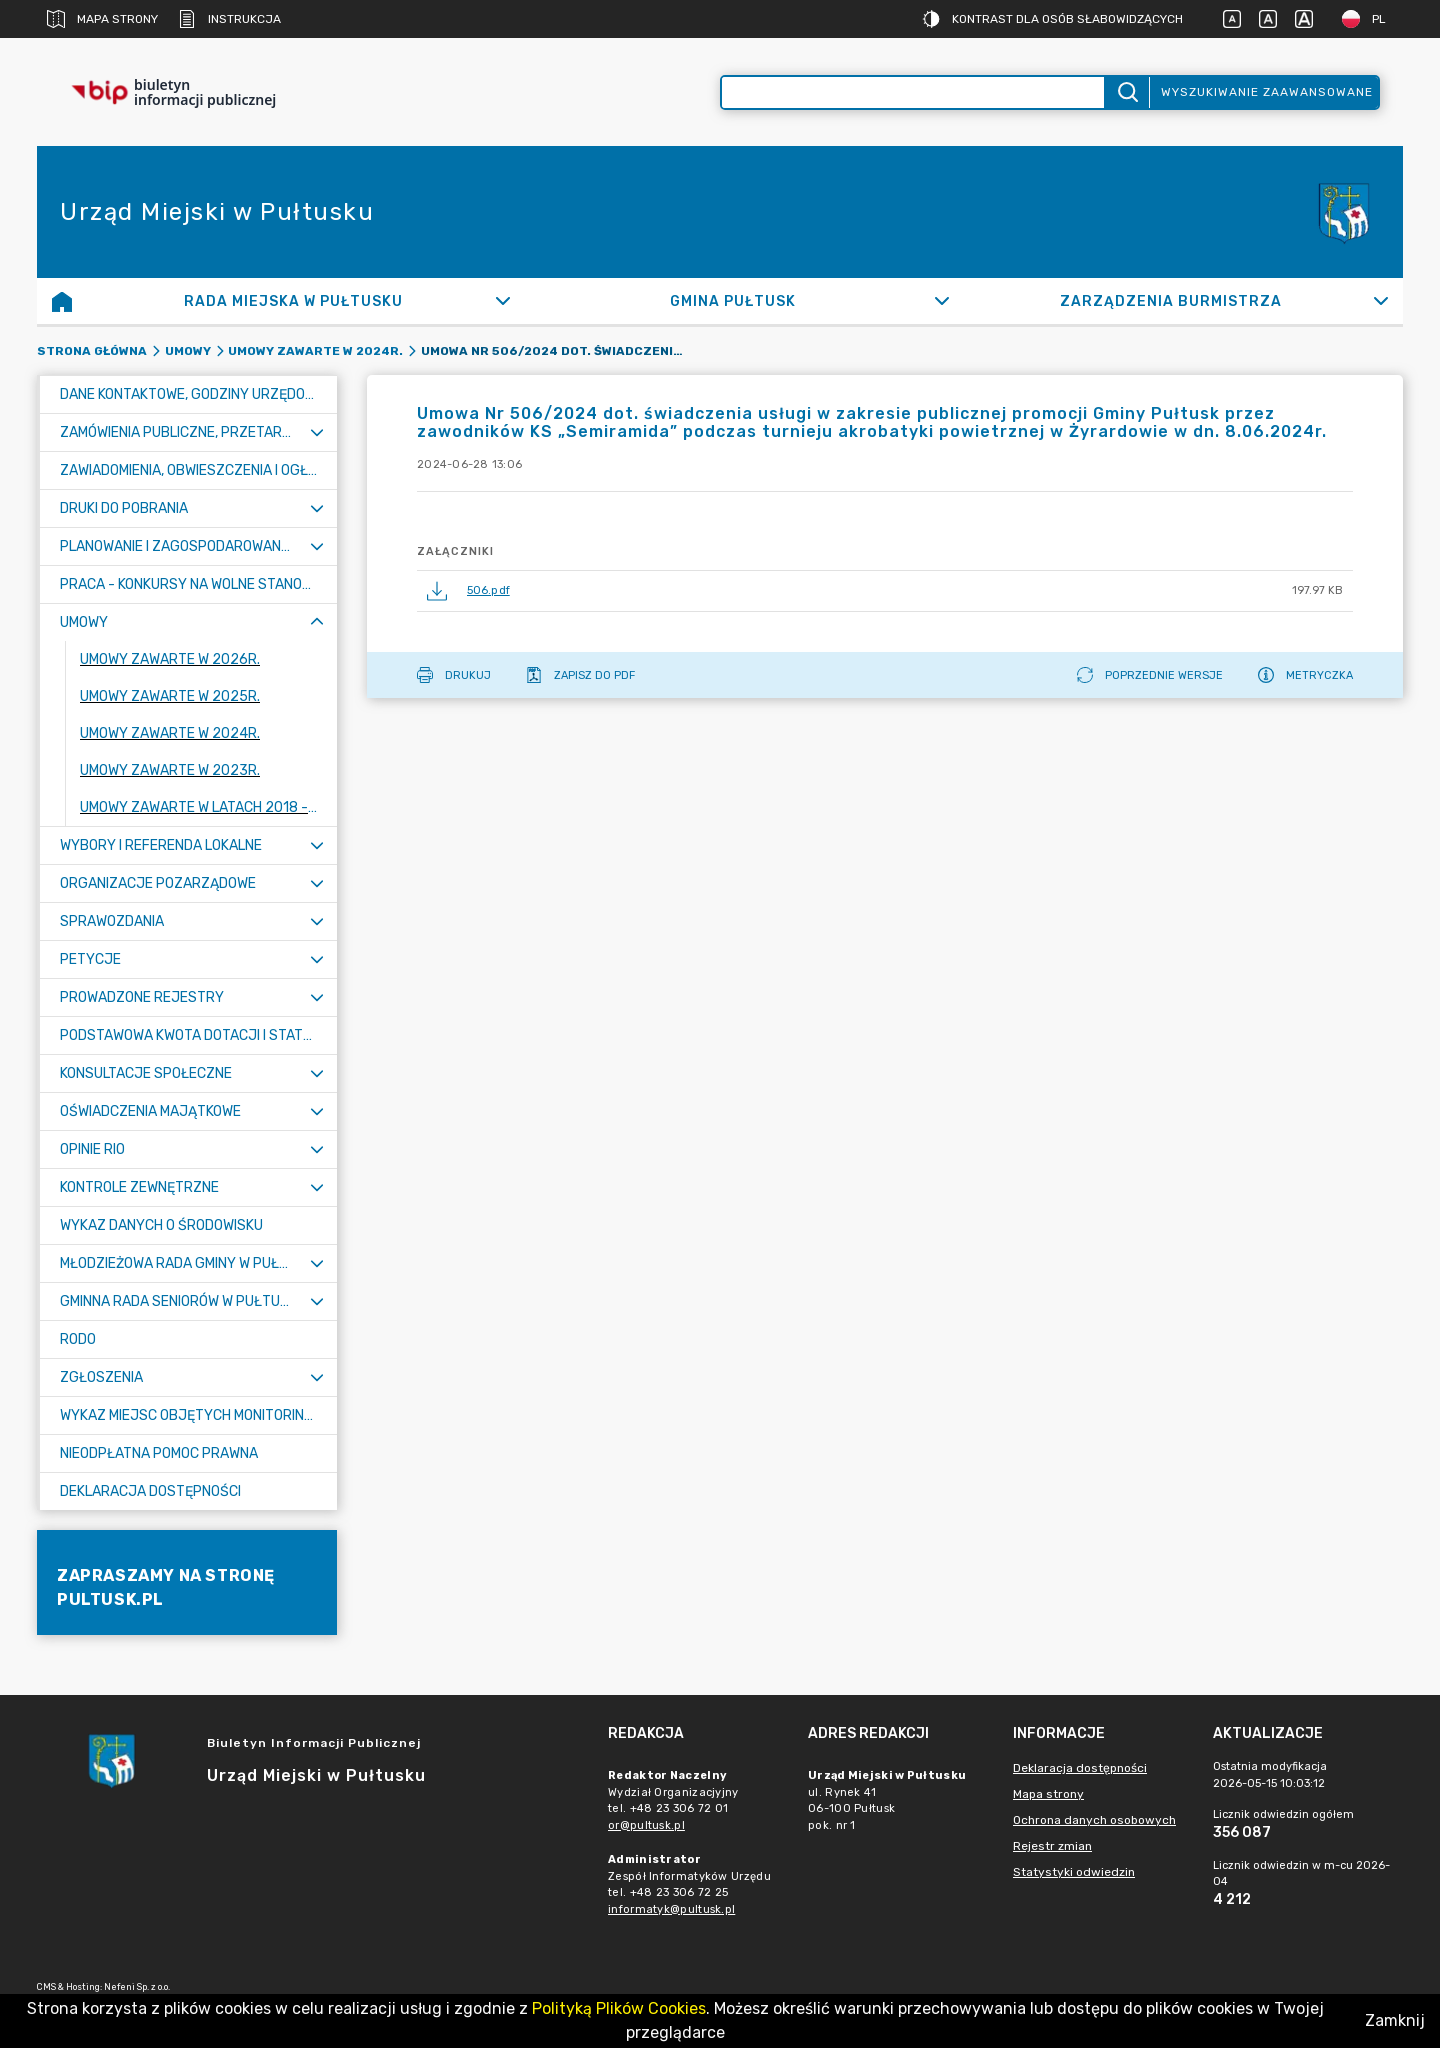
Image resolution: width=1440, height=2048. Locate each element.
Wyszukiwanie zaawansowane (1267, 92)
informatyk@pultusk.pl (671, 1909)
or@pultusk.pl (646, 1825)
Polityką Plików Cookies (619, 2008)
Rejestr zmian (1052, 1846)
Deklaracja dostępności (1080, 1768)
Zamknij (1395, 2020)
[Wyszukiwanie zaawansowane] (913, 92)
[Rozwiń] (503, 301)
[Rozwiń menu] (317, 432)
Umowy (188, 351)
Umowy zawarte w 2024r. (315, 351)
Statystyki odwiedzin (1074, 1872)
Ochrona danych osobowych (1094, 1820)
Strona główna (92, 351)
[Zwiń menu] (317, 622)
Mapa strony (102, 19)
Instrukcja (229, 19)
